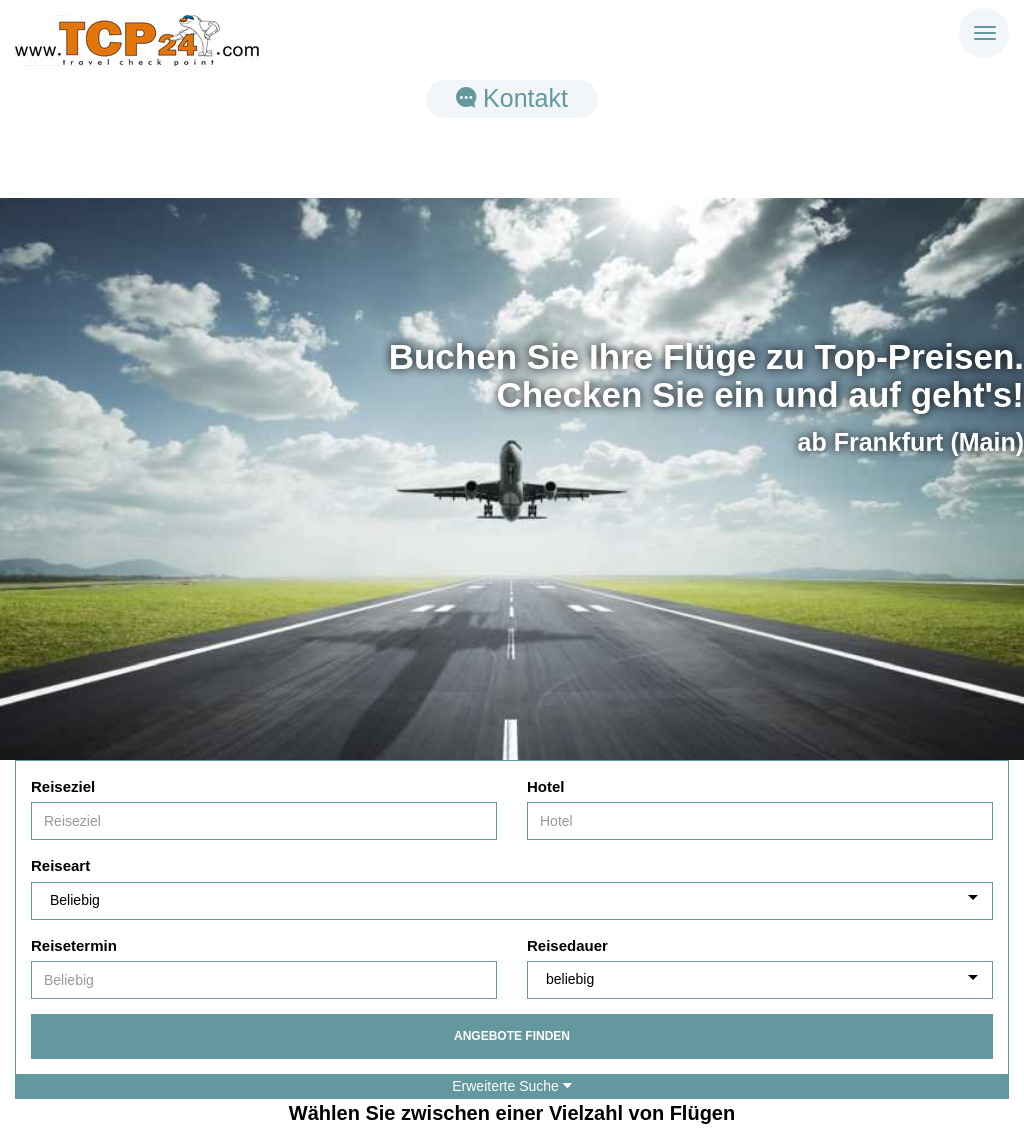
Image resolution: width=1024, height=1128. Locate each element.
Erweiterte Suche (512, 1086)
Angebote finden (512, 1036)
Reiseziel (63, 786)
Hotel (546, 786)
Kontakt (512, 98)
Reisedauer (567, 945)
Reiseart (60, 865)
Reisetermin (74, 945)
